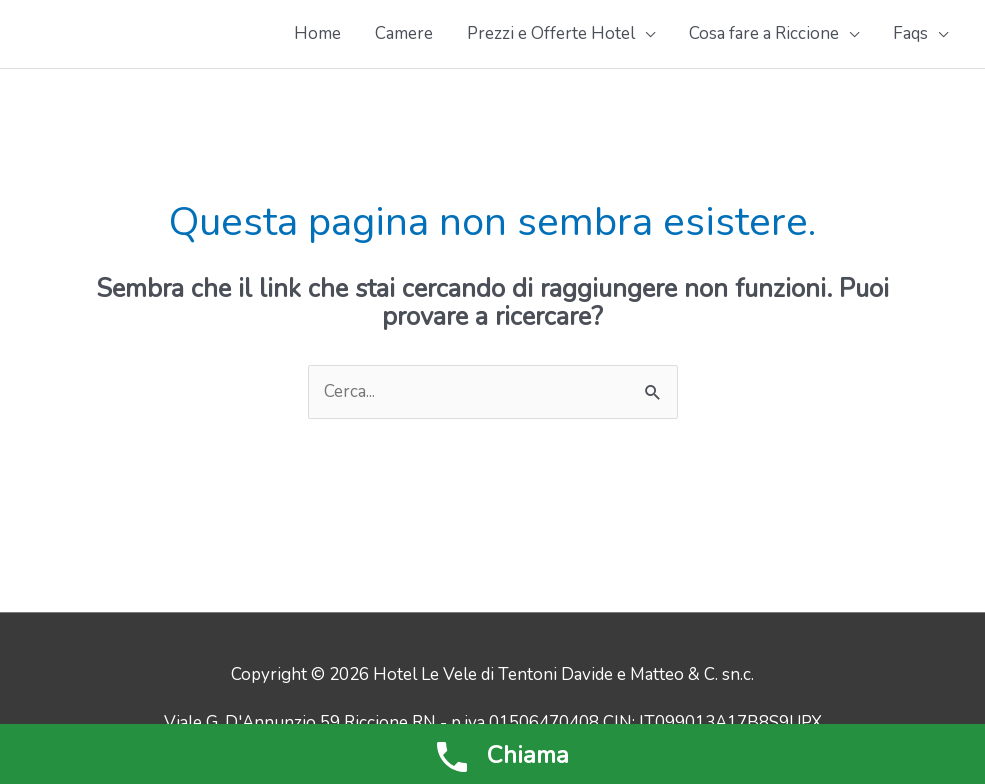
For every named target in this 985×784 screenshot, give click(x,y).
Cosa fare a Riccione (764, 33)
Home (317, 33)
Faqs (910, 33)
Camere (404, 33)
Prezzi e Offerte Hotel (551, 33)
